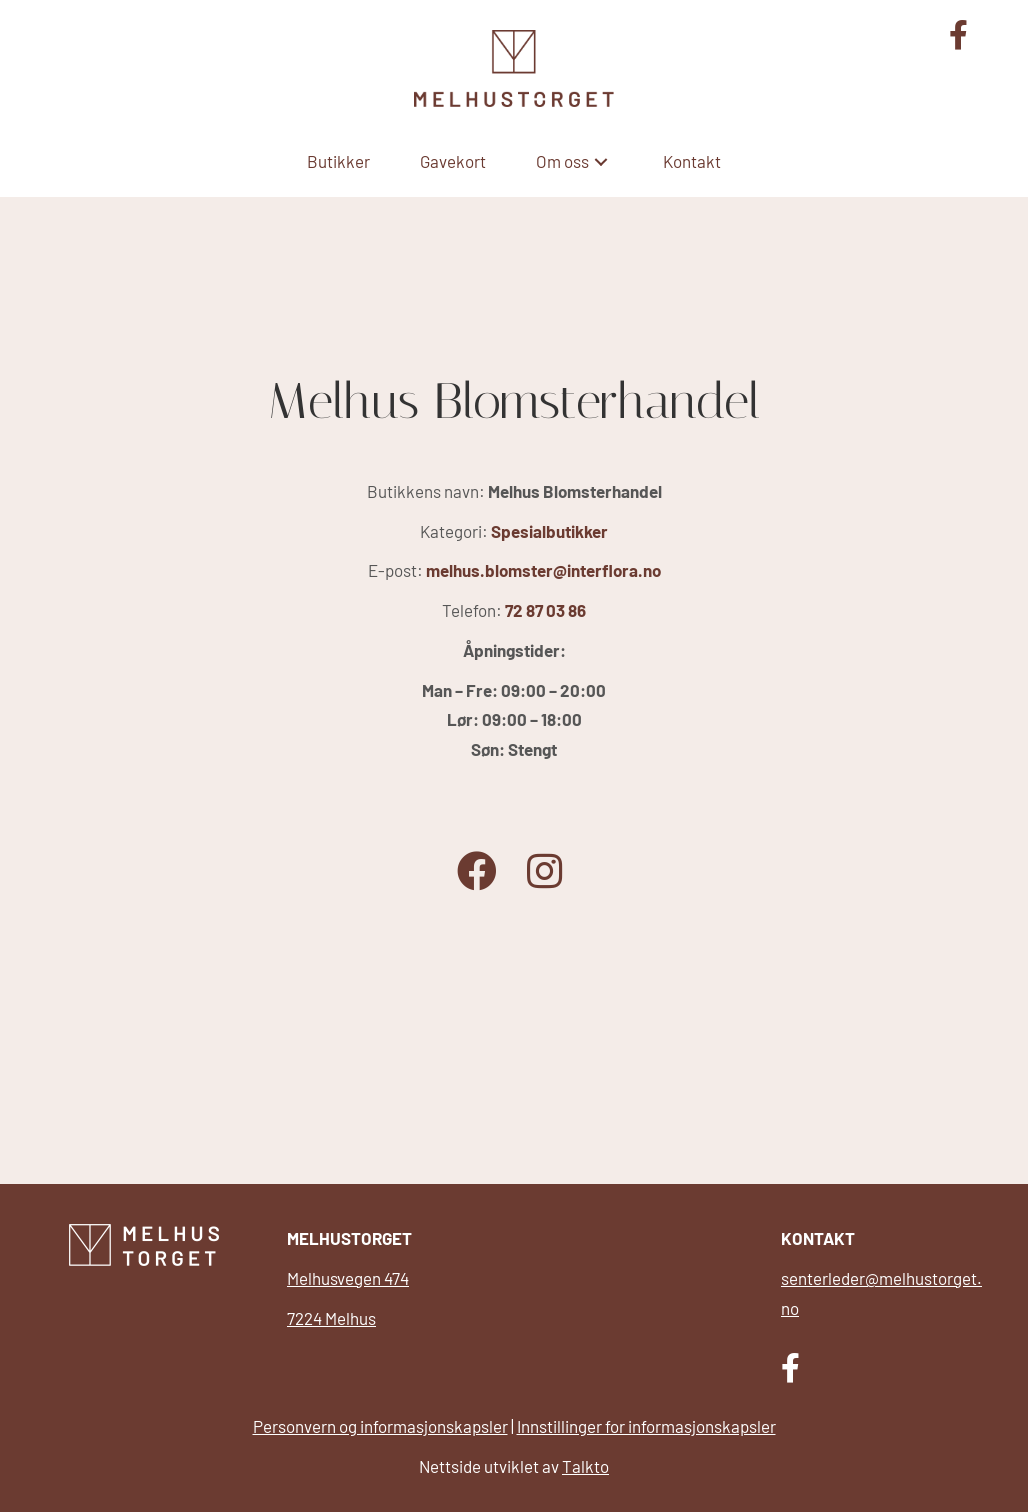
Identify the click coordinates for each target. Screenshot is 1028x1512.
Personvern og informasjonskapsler (380, 1426)
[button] (601, 161)
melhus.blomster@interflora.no (543, 570)
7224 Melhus (331, 1318)
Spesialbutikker (549, 531)
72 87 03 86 (545, 610)
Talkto (585, 1466)
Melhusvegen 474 (348, 1278)
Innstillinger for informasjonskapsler (646, 1426)
